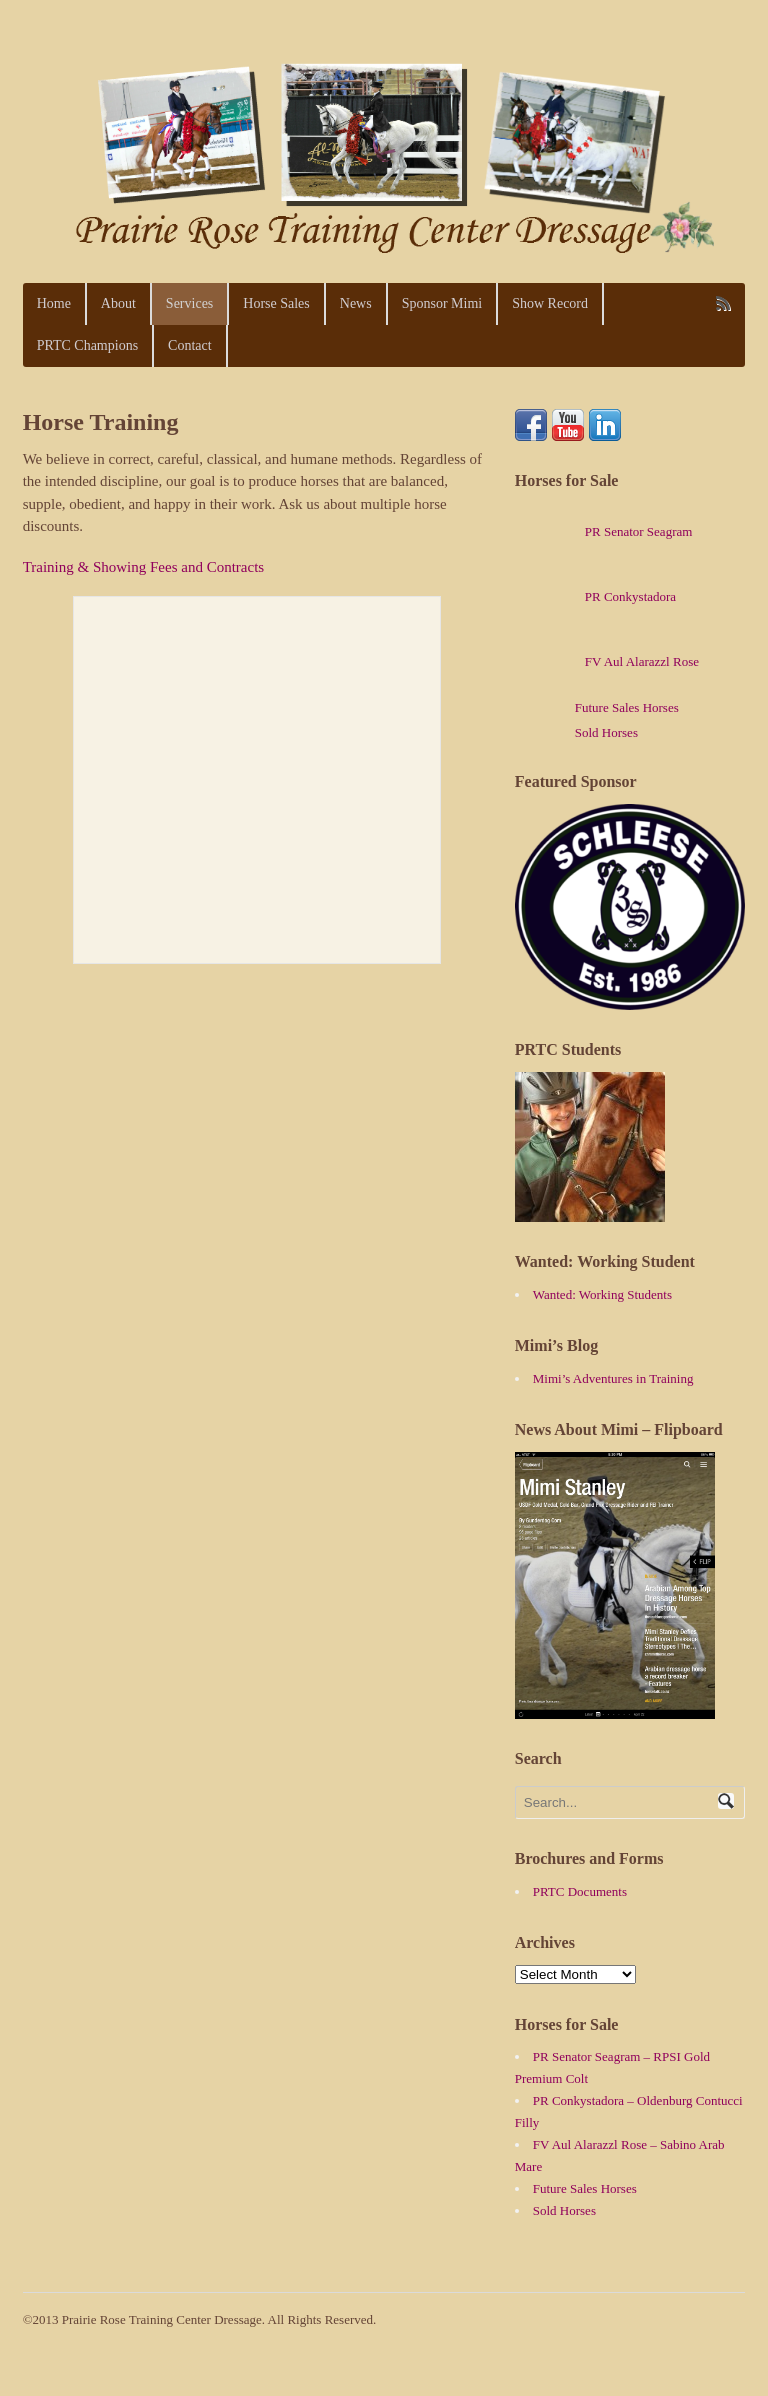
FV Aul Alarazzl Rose (607, 661)
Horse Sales (276, 303)
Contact (190, 345)
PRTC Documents (580, 1891)
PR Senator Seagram (604, 531)
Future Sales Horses (627, 707)
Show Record (550, 303)
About (118, 303)
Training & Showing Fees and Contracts (144, 567)
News (356, 303)
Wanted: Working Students (602, 1294)
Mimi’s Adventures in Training (613, 1378)
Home (54, 303)
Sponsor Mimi (442, 303)
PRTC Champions (87, 345)
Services (189, 303)
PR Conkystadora (595, 596)
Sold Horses (606, 732)
